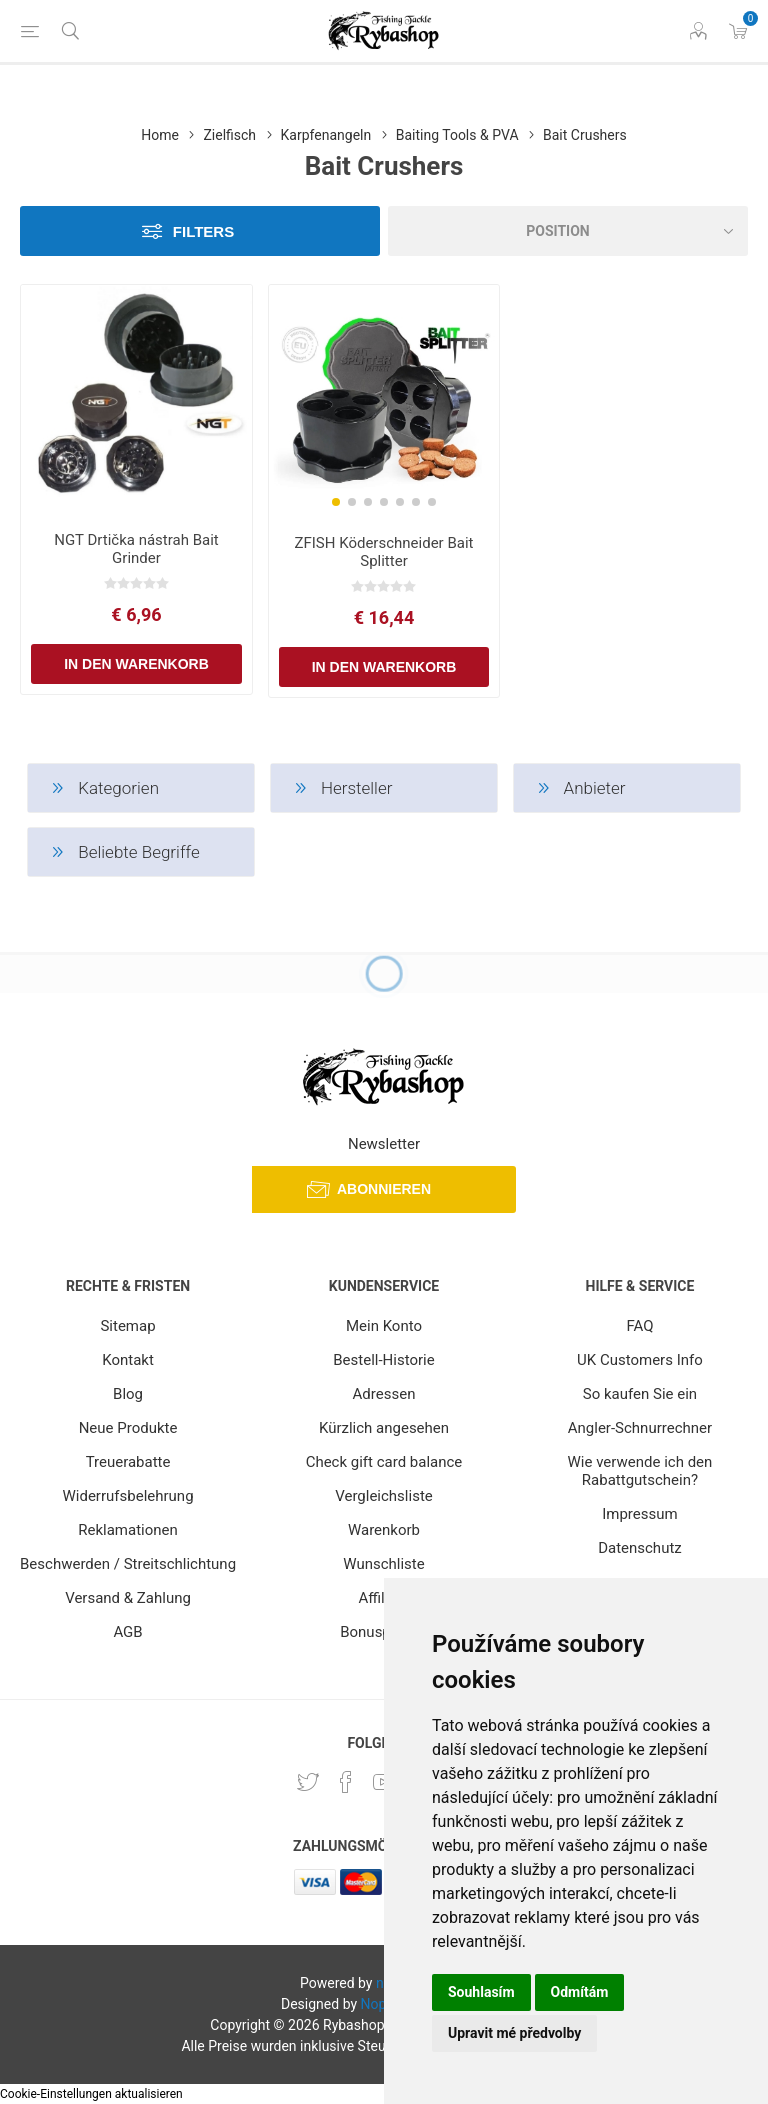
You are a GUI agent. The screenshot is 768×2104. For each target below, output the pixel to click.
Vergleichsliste (384, 1496)
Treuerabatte (128, 1462)
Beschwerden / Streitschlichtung (128, 1564)
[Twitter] (308, 1782)
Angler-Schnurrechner (640, 1428)
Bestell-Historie (383, 1360)
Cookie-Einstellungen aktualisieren (91, 2094)
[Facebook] (346, 1782)
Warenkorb (384, 1530)
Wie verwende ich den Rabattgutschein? (640, 1471)
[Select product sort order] (568, 231)
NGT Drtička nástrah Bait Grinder (136, 549)
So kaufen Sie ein (640, 1394)
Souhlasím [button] (481, 1992)
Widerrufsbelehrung (128, 1496)
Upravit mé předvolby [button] (514, 2033)
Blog (128, 1394)
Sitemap (127, 1326)
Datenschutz (640, 1548)
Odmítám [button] (580, 1992)
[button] (336, 502)
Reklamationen (128, 1530)
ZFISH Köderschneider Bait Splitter (383, 552)
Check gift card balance (384, 1462)
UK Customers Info (640, 1360)
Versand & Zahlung (128, 1598)
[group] (384, 402)
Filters (203, 231)
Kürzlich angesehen (384, 1428)
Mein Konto (384, 1326)
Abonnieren (384, 1189)
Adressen (384, 1394)
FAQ (639, 1326)
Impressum (639, 1514)
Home (160, 135)
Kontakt (128, 1360)
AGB (127, 1632)
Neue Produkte (128, 1428)
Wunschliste (383, 1564)
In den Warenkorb (136, 664)
